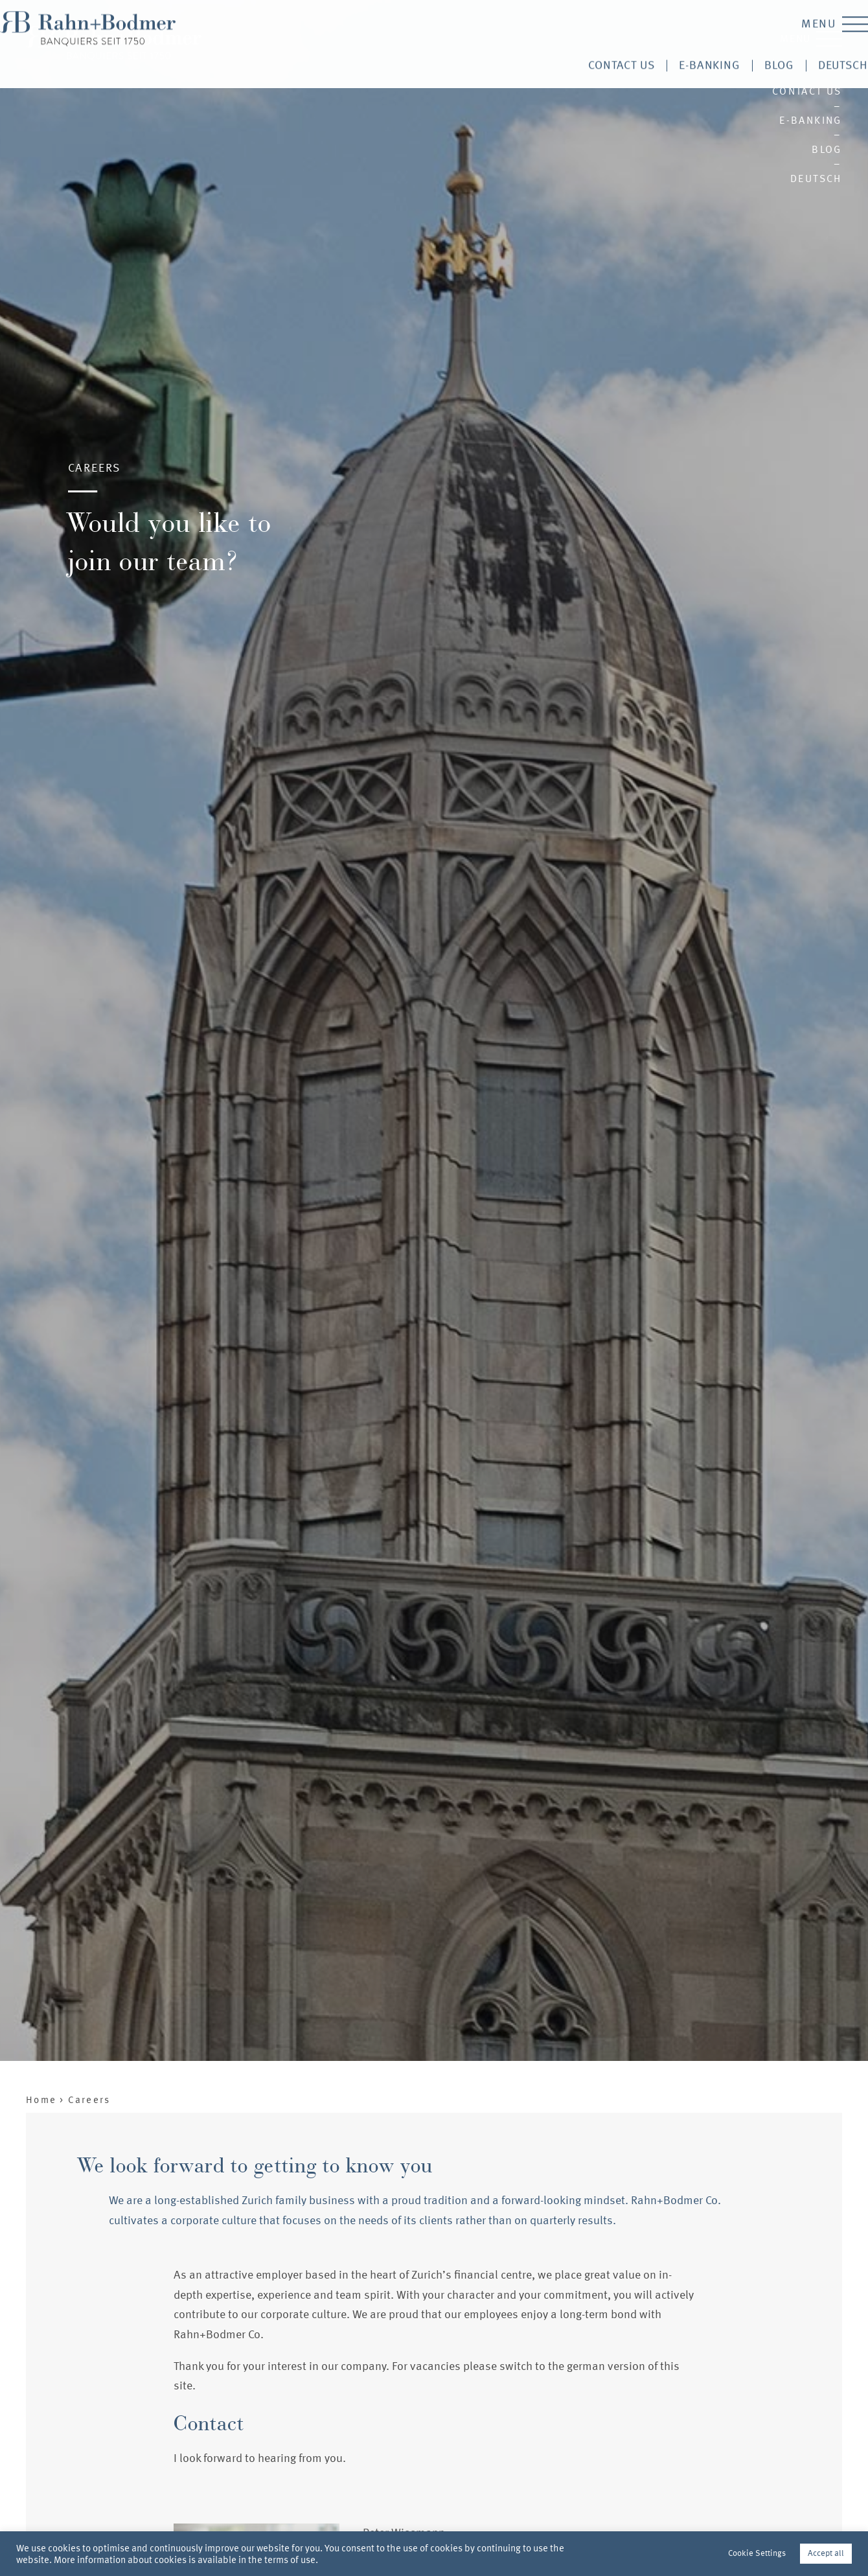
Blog (827, 149)
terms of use (289, 2560)
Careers (89, 2100)
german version (606, 2366)
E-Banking (810, 120)
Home (41, 2100)
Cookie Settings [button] (757, 2553)
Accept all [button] (826, 2553)
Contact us (807, 91)
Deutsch (816, 178)
